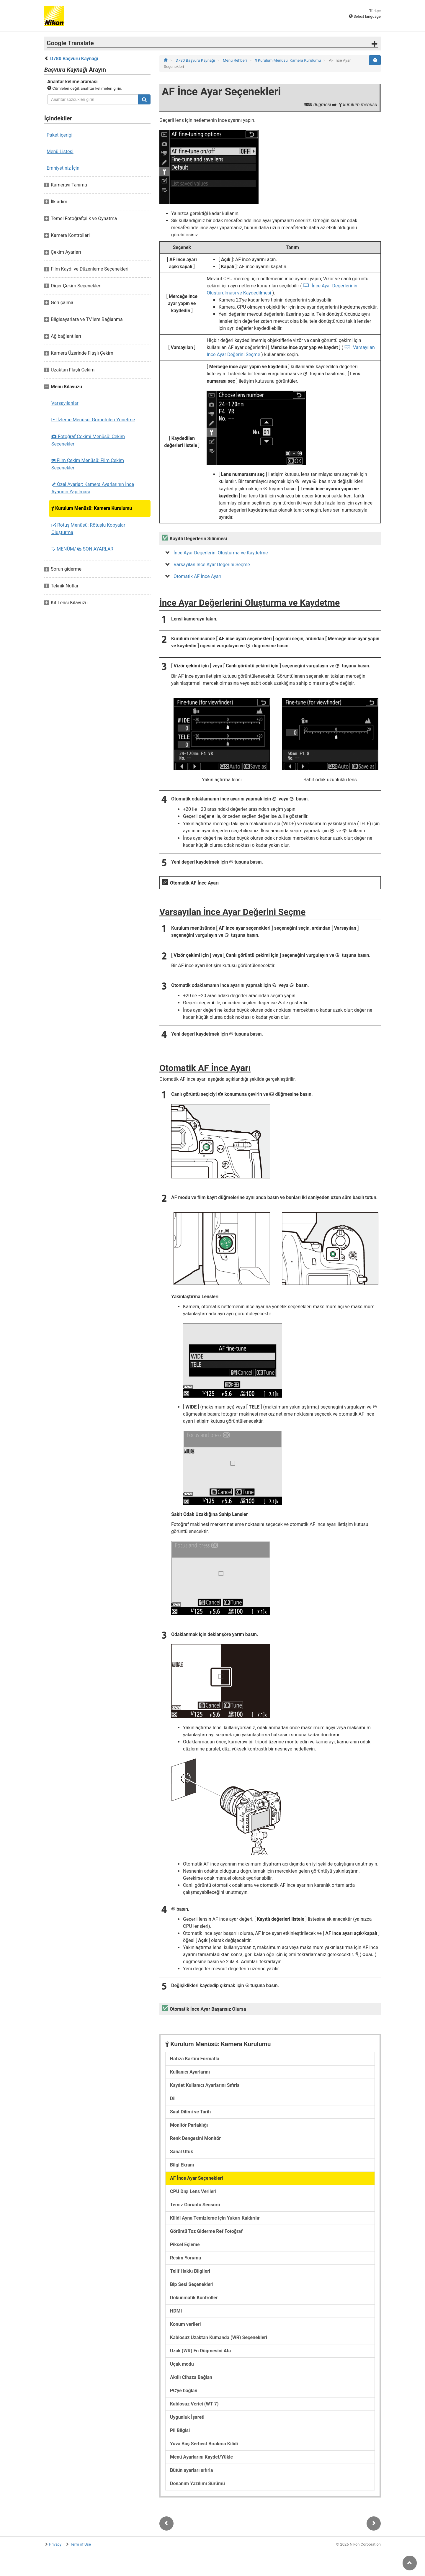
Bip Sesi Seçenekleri (191, 2284)
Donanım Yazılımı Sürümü (197, 2483)
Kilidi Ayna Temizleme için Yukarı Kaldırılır (215, 2218)
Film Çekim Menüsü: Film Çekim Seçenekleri (87, 464)
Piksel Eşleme (185, 2244)
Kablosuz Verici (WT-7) (194, 2404)
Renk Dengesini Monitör (195, 2138)
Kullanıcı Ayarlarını (190, 2072)
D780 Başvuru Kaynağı (74, 58)
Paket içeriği (59, 135)
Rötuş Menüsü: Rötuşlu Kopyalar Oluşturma (88, 528)
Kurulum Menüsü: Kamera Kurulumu (91, 508)
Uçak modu (182, 2364)
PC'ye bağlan (183, 2390)
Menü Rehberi (235, 60)
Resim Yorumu (185, 2258)
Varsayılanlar (65, 403)
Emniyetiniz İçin (63, 168)
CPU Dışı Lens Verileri (193, 2191)
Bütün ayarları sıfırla (191, 2470)
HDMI (176, 2311)
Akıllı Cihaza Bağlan (191, 2377)
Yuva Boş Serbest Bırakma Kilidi (204, 2443)
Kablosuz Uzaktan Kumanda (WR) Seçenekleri (218, 2337)
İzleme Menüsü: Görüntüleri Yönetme (93, 419)
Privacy (55, 2544)
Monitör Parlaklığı (189, 2125)
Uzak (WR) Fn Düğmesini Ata (200, 2351)
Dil (173, 2098)
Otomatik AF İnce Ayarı (197, 576)
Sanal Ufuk (181, 2151)
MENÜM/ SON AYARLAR (82, 549)
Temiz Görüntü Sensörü (195, 2204)
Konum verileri (185, 2324)
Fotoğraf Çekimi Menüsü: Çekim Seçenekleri (88, 440)
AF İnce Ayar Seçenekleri (196, 2178)
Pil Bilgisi (180, 2430)
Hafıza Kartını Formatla (194, 2058)
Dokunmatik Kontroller (194, 2297)
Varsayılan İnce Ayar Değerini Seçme (212, 564)
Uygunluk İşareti (187, 2417)
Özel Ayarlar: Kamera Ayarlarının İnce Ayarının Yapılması (92, 488)
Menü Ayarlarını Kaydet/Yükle (201, 2457)
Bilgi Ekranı (182, 2165)
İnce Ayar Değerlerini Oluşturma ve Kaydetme (221, 553)
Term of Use (80, 2544)
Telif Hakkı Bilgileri (190, 2271)
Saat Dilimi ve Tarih (190, 2112)
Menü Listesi (60, 151)
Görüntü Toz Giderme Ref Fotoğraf (206, 2231)
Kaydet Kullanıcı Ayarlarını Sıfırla (205, 2085)
